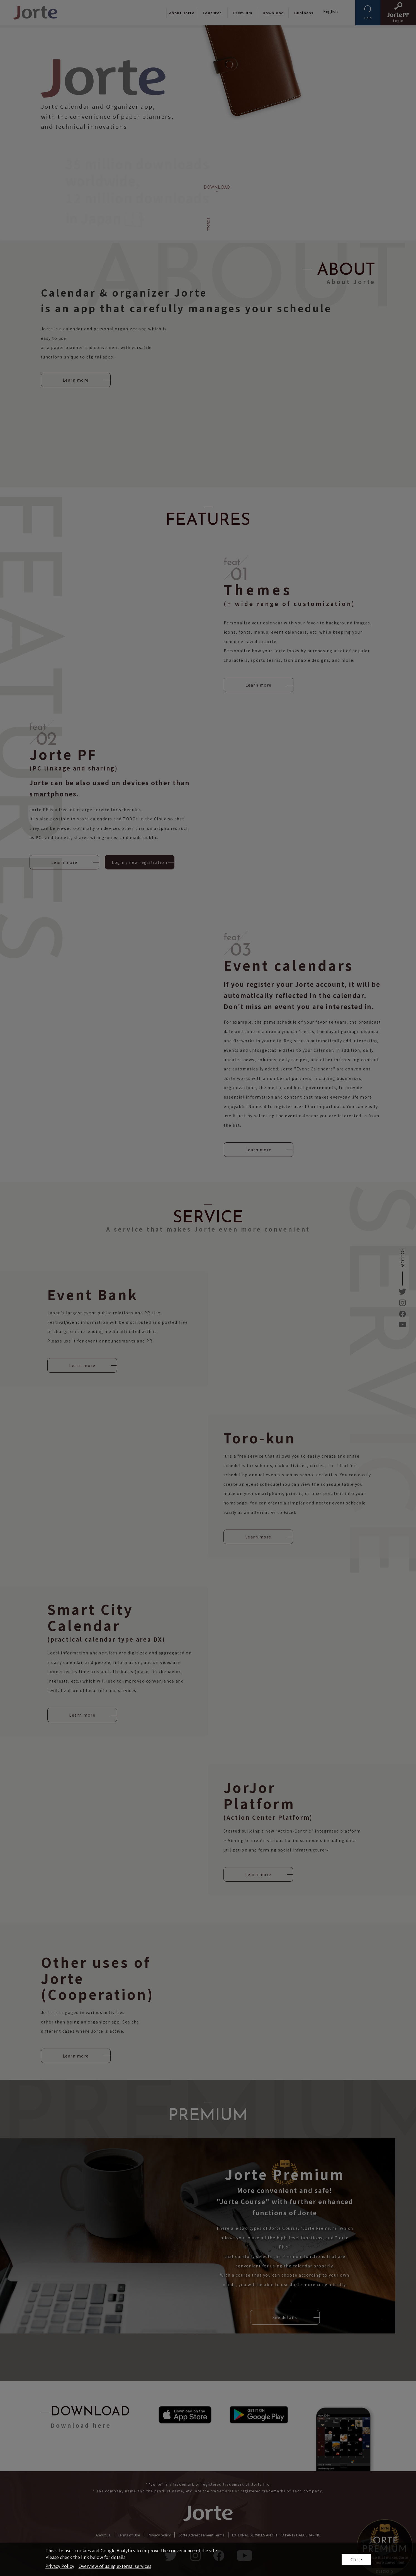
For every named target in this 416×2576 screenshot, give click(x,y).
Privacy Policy (59, 2566)
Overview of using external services (115, 2566)
